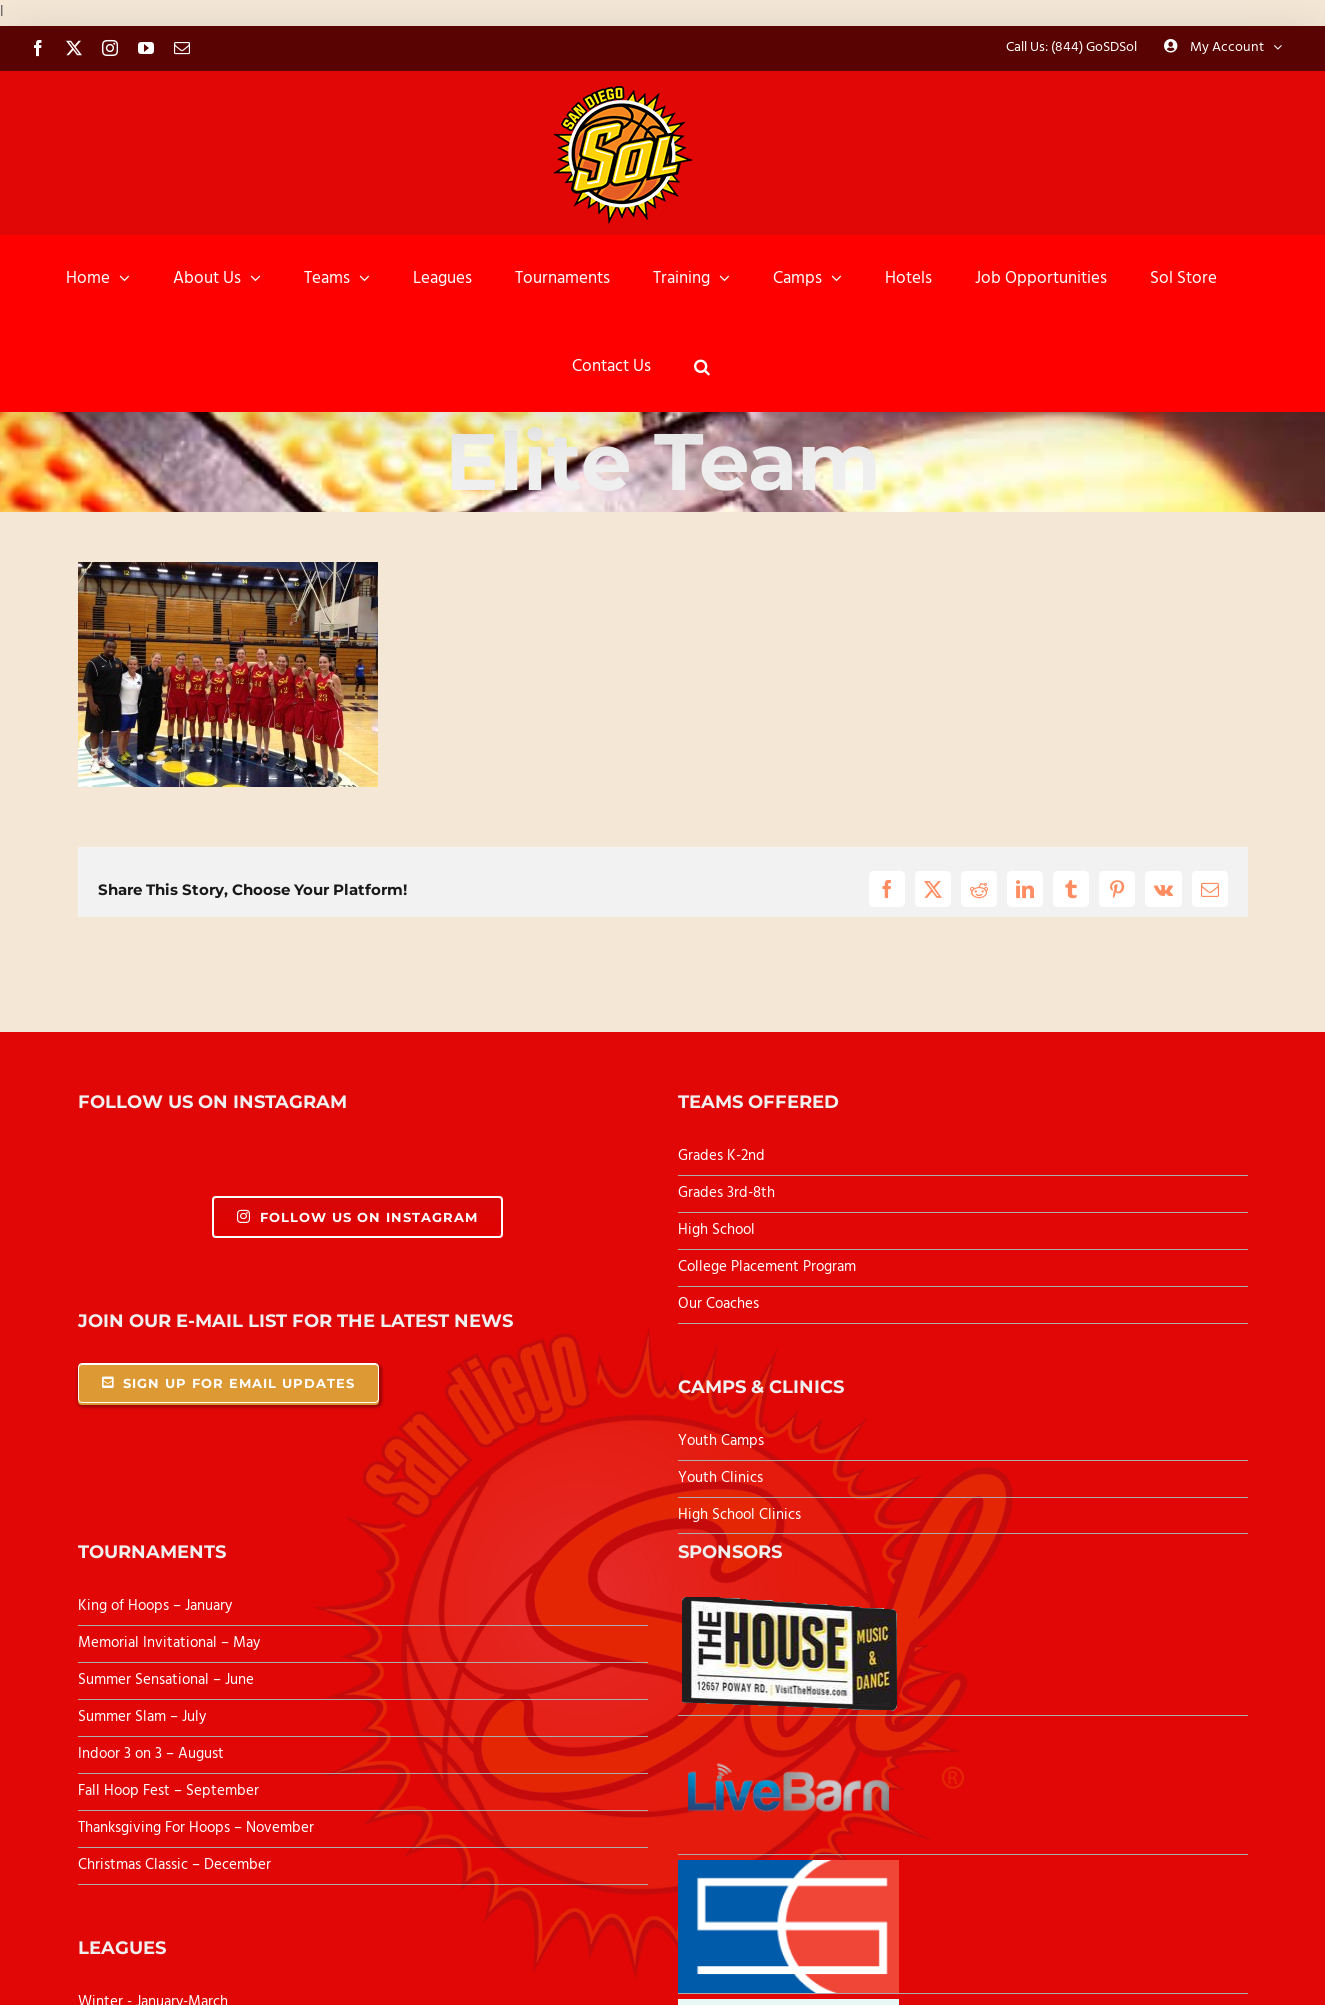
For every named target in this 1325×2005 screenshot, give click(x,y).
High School (716, 1230)
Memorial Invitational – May (169, 1643)
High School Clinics (739, 1515)
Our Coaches (718, 1304)
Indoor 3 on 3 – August (151, 1754)
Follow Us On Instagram (357, 1217)
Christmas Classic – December (174, 1865)
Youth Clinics (720, 1478)
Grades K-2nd (721, 1156)
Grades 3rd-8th (726, 1193)
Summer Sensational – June (168, 1680)
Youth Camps (721, 1441)
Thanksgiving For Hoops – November (196, 1828)
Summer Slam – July (144, 1717)
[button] (702, 367)
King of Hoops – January (155, 1606)
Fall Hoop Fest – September (170, 1791)
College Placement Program (767, 1267)
